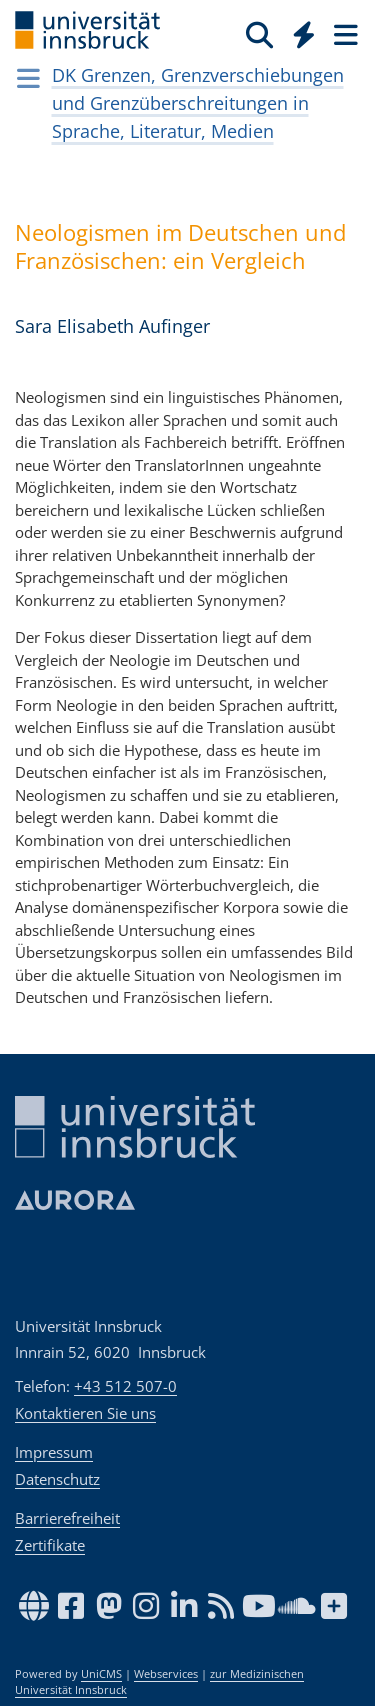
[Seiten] (344, 34)
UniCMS (101, 1674)
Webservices (166, 1674)
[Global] (298, 31)
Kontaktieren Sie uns (85, 1413)
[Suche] (259, 34)
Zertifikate (50, 1545)
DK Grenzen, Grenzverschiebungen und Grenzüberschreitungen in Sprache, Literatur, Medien (198, 103)
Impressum (54, 1452)
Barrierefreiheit (67, 1518)
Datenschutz (57, 1479)
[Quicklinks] (304, 34)
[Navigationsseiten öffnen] (28, 78)
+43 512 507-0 (125, 1386)
